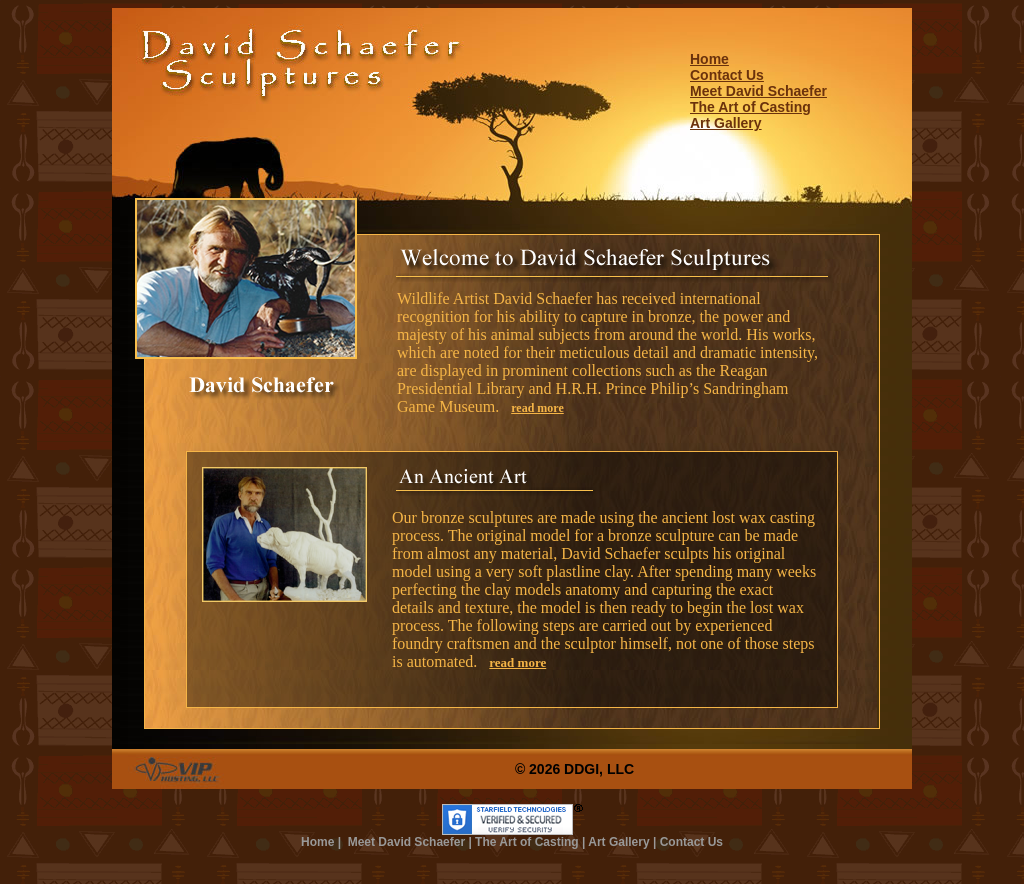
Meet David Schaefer (758, 91)
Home (709, 59)
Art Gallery (726, 123)
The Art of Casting (750, 107)
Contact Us (727, 75)
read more (537, 408)
